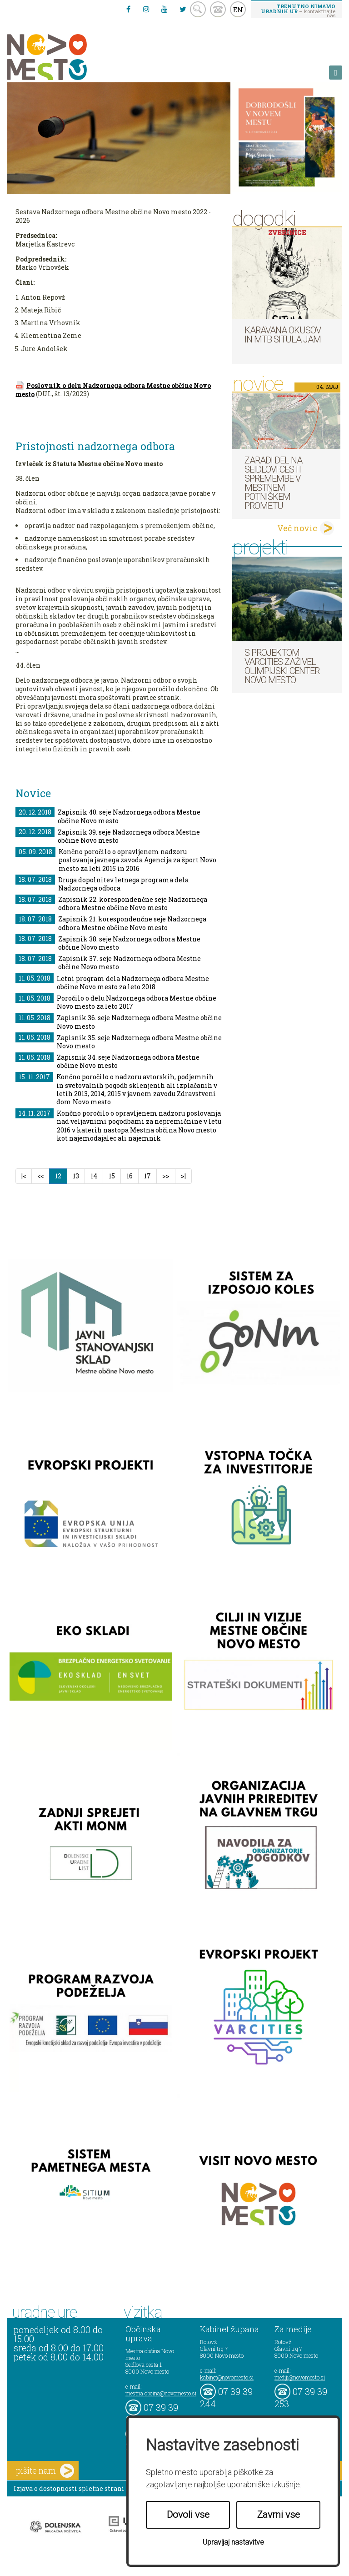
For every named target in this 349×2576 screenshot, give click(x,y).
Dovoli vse (188, 2514)
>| (183, 1176)
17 (147, 1176)
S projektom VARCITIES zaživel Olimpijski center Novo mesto (281, 666)
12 (61, 1175)
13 (76, 1176)
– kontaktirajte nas (298, 10)
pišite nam (45, 2471)
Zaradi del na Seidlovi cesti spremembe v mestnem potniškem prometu (273, 483)
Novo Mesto (68, 57)
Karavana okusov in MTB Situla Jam (282, 335)
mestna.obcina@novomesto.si (160, 2393)
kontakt (218, 9)
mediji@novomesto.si (299, 2377)
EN (238, 9)
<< (40, 1176)
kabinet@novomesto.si (227, 2377)
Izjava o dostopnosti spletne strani (69, 2488)
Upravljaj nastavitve (233, 2542)
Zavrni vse (278, 2514)
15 (112, 1176)
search (198, 9)
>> (166, 1176)
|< (23, 1176)
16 (129, 1176)
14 (93, 1176)
